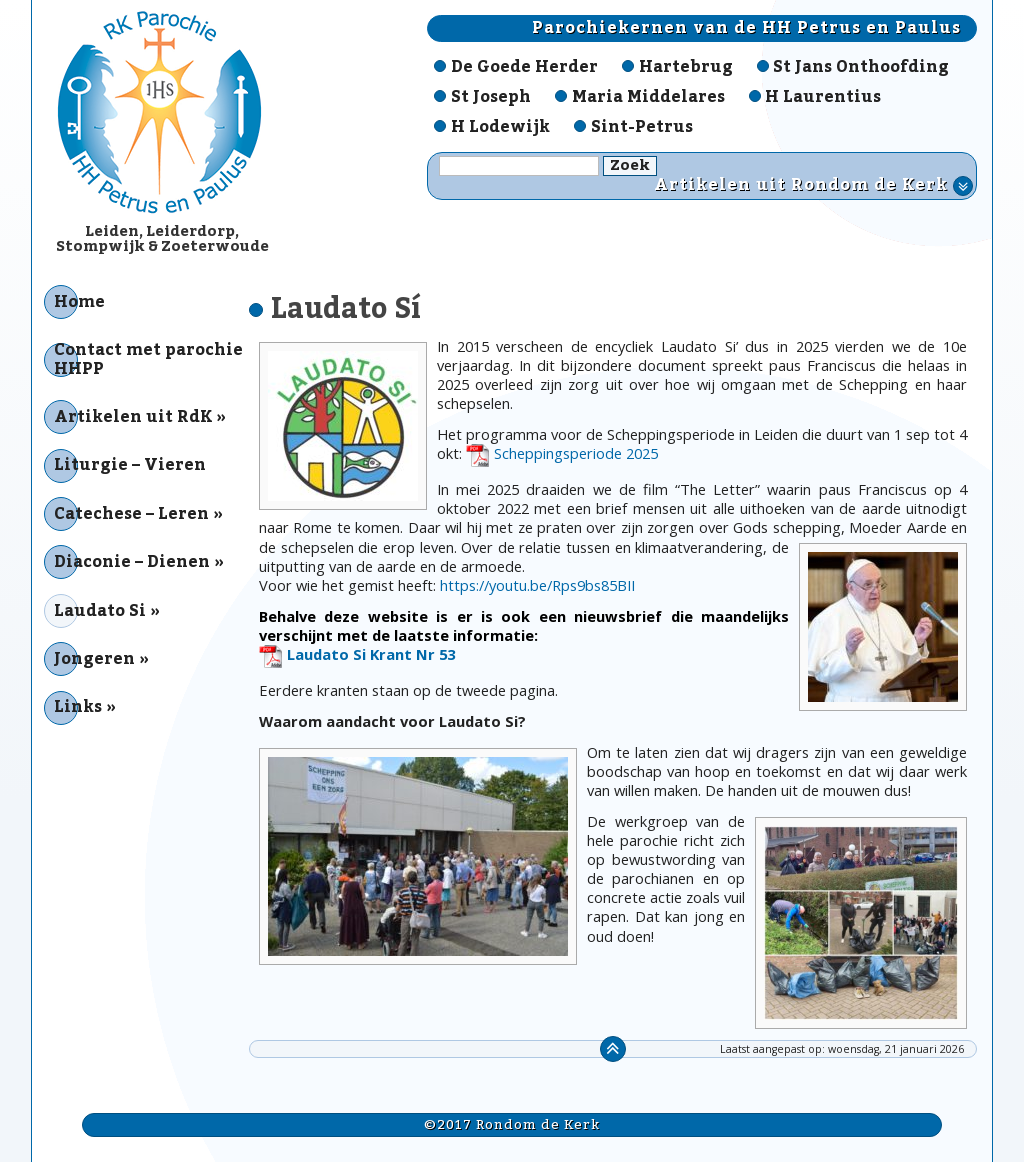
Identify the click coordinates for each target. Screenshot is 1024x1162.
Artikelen (813, 186)
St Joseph (491, 97)
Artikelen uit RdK (133, 417)
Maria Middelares (648, 97)
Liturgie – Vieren (130, 465)
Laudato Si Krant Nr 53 (371, 654)
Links (78, 707)
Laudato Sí (346, 309)
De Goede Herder (524, 67)
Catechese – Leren (131, 514)
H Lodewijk (500, 127)
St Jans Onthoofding (861, 67)
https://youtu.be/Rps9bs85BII (537, 585)
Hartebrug (686, 67)
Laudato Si (100, 611)
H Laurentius (823, 97)
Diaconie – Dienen (132, 562)
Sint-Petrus (642, 127)
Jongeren (94, 659)
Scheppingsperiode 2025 (576, 453)
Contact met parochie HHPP (148, 359)
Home (79, 302)
